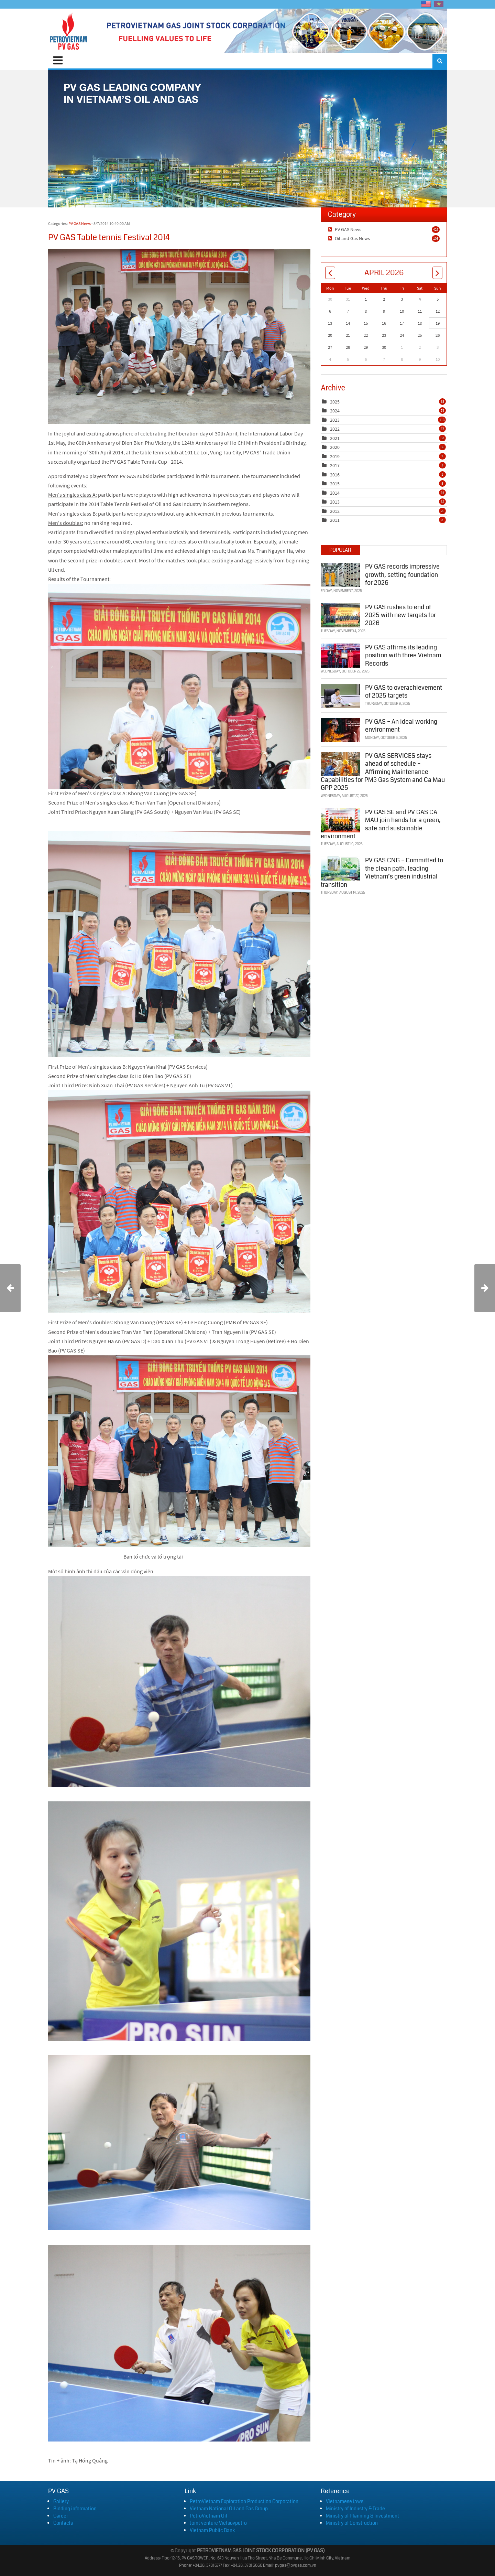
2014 (335, 493)
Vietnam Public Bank (212, 2530)
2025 (335, 402)
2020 (335, 447)
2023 (335, 420)
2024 (335, 411)
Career (60, 2515)
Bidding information (75, 2508)
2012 (335, 511)
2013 (335, 502)
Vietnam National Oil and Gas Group (229, 2508)
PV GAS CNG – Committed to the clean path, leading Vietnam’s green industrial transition (382, 871)
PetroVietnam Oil (208, 2515)
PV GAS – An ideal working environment (401, 724)
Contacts (63, 2523)
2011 (335, 520)
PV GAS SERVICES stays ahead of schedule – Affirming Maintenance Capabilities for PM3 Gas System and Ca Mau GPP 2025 (383, 771)
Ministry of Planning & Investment (362, 2515)
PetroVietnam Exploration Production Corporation (244, 2501)
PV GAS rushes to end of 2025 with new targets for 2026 (400, 614)
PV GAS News (79, 223)
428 (435, 229)
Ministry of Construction (352, 2523)
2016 (335, 475)
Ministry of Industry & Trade (355, 2508)
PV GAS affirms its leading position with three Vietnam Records (403, 654)
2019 (335, 456)
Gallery (61, 2501)
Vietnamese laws (344, 2501)
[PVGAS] (69, 31)
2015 (335, 484)
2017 (335, 465)
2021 (335, 438)
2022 (335, 429)
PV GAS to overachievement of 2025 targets (403, 690)
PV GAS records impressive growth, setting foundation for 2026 (402, 574)
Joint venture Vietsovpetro (218, 2523)
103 (435, 238)
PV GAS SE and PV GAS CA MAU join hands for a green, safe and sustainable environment (381, 823)
